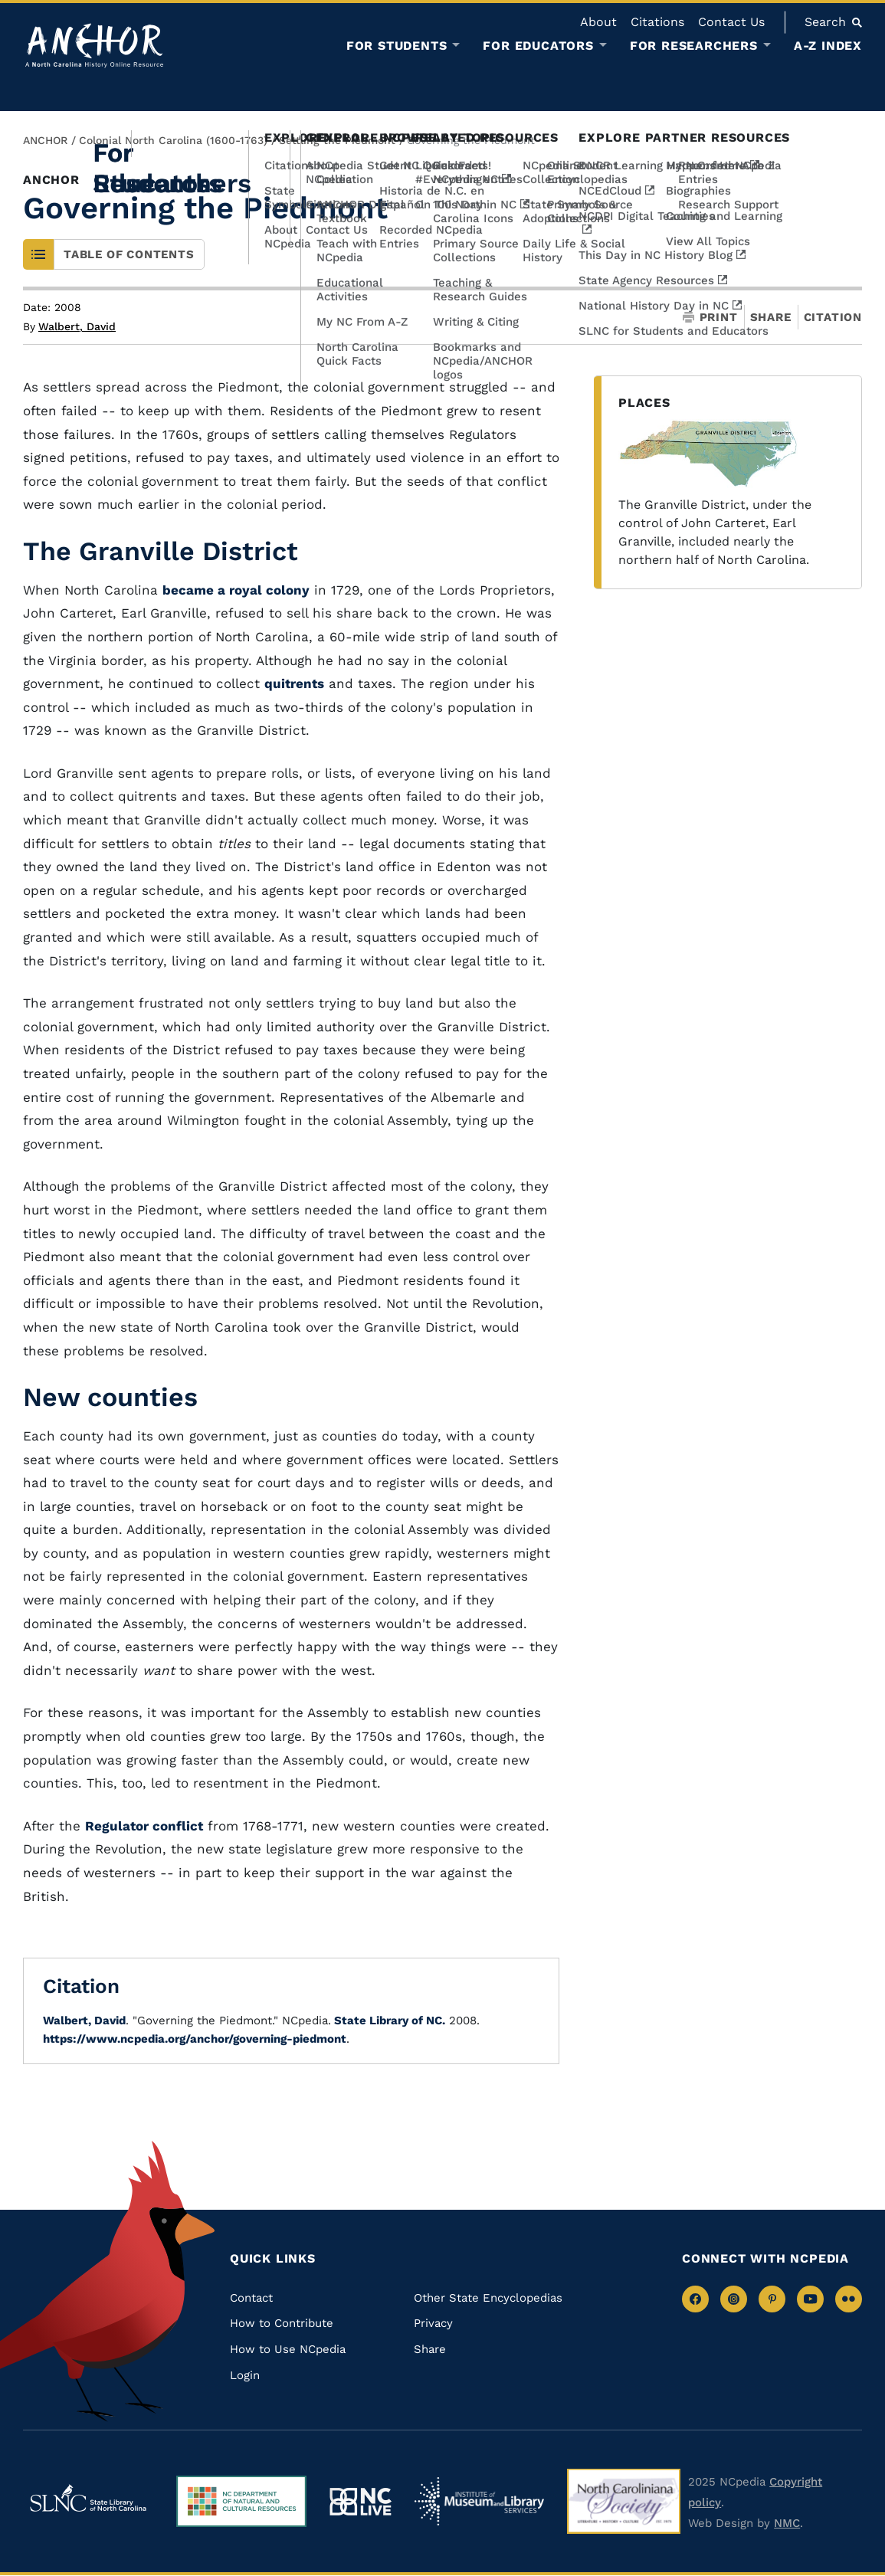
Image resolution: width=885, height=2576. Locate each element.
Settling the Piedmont (337, 140)
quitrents (294, 683)
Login (245, 2375)
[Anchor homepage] (94, 45)
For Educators (538, 46)
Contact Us (731, 22)
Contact (251, 2298)
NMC (787, 2523)
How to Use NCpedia (288, 2349)
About (598, 22)
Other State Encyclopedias (488, 2298)
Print (710, 317)
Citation (833, 317)
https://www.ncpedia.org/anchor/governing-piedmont (194, 2039)
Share (771, 317)
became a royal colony (236, 590)
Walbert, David (77, 326)
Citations (657, 22)
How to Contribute (281, 2323)
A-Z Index (828, 45)
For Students (396, 46)
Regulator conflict (144, 1826)
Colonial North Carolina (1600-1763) (173, 140)
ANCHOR (45, 140)
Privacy (433, 2323)
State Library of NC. (388, 2020)
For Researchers (694, 46)
